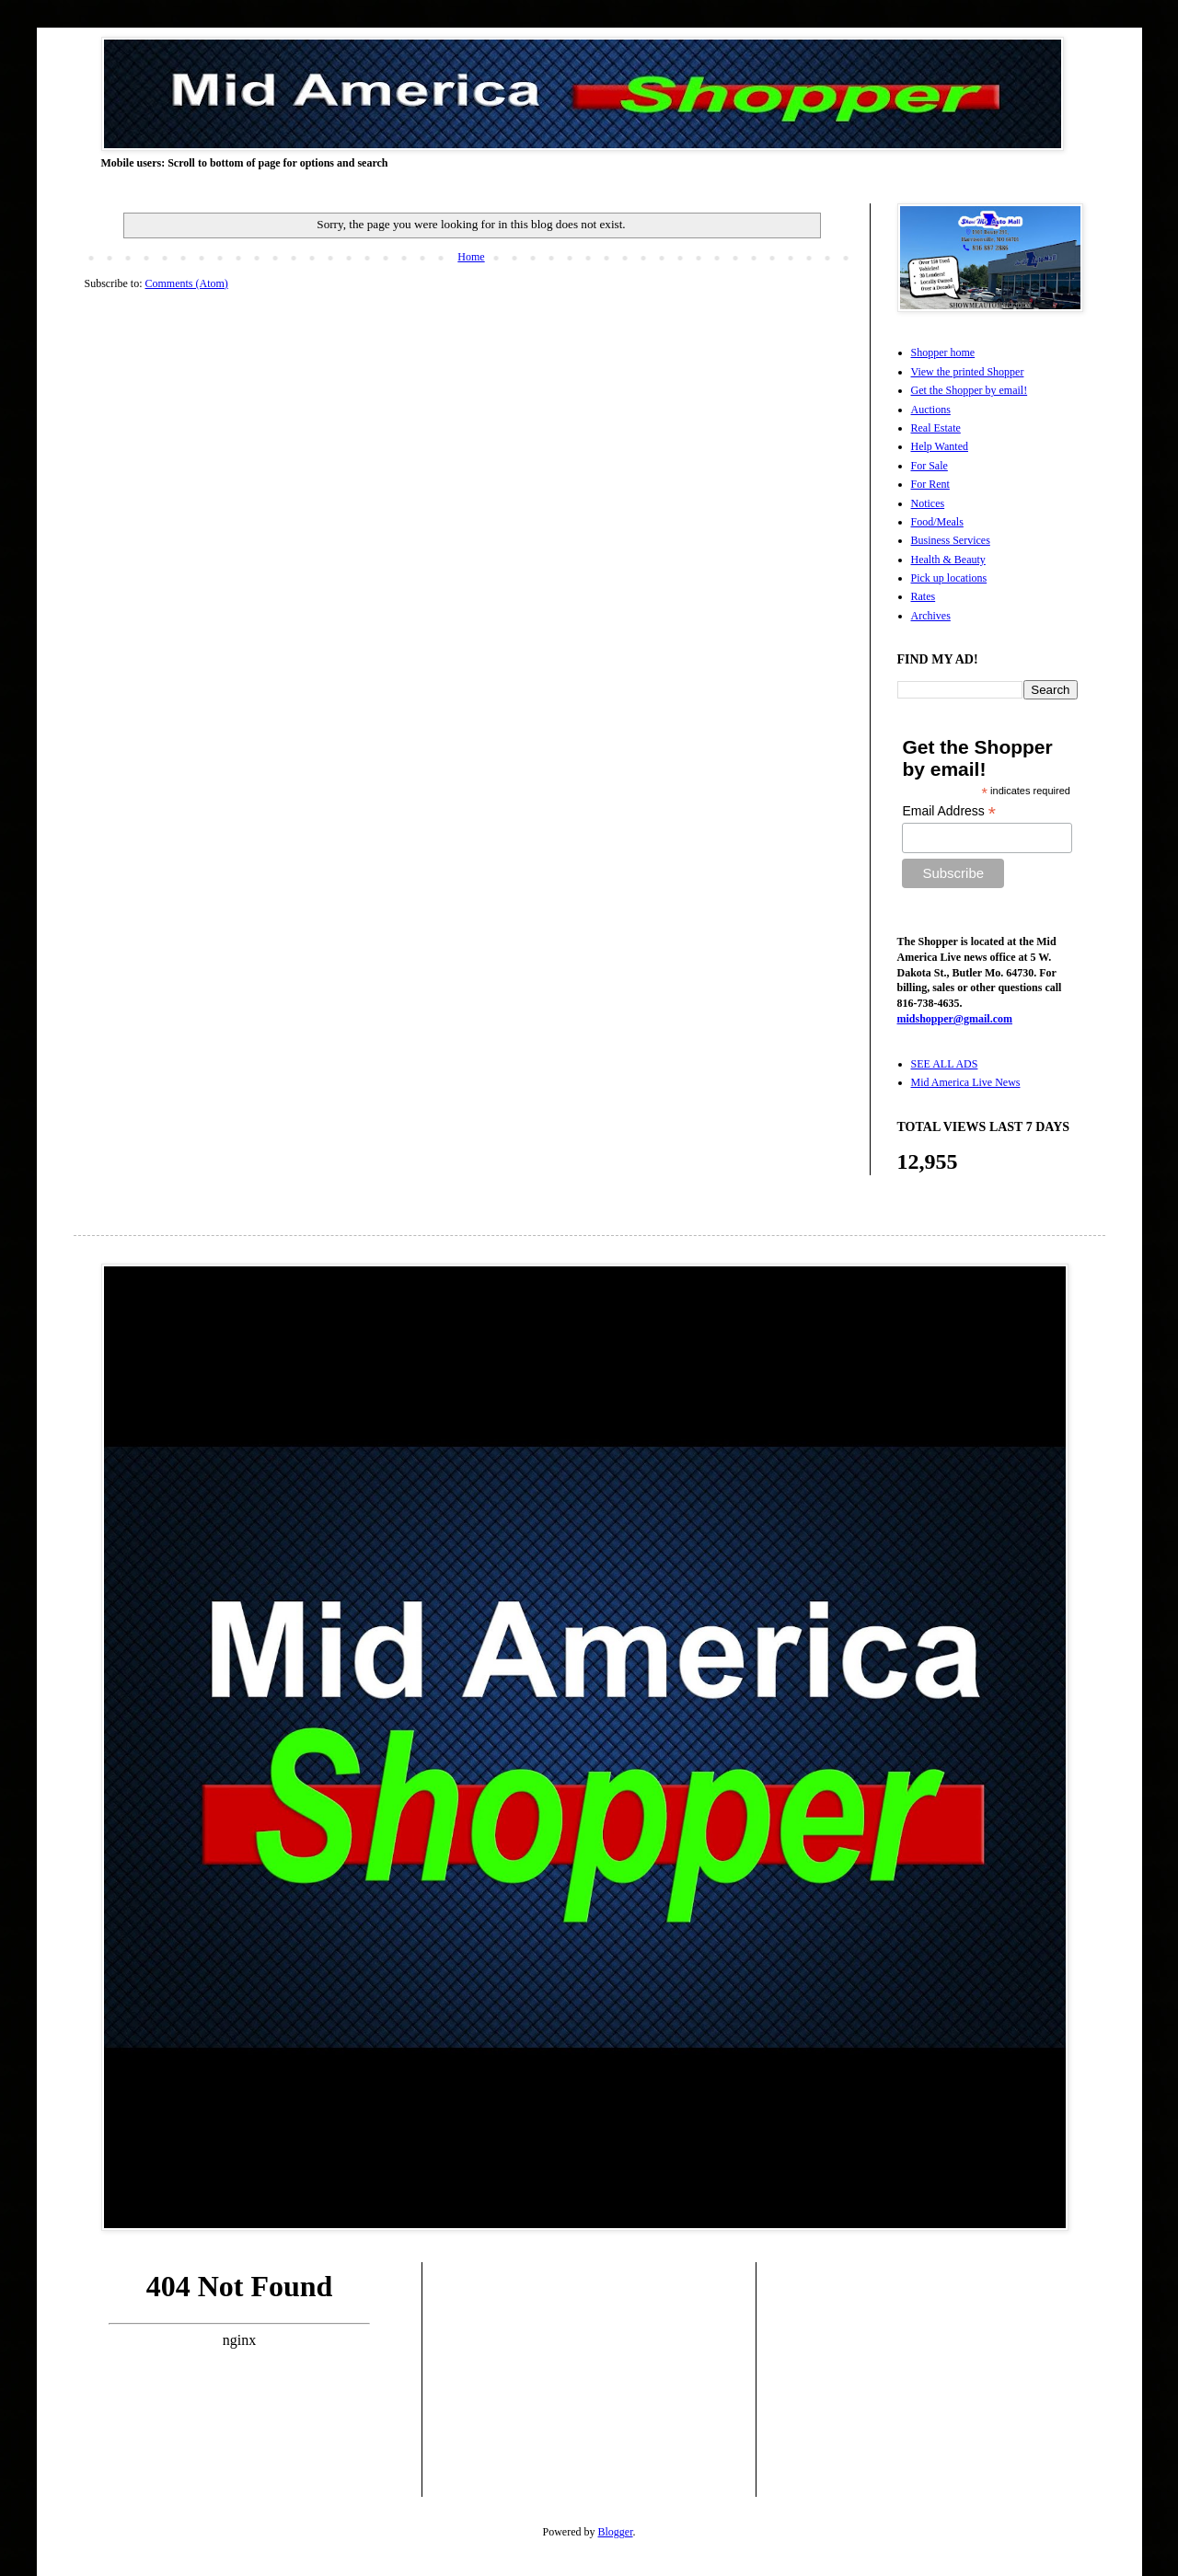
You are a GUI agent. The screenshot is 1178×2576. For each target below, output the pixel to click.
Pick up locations (949, 578)
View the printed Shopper (967, 371)
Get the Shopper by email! (969, 390)
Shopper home (943, 352)
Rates (923, 596)
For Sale (929, 465)
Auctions (931, 409)
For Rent (930, 484)
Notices (928, 503)
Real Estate (936, 428)
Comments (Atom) (186, 283)
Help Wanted (939, 446)
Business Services (950, 540)
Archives (931, 615)
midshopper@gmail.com (955, 1018)
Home (470, 256)
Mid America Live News (966, 1082)
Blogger (615, 2531)
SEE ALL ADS (944, 1063)
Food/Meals (937, 521)
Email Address (949, 811)
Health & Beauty (948, 559)
